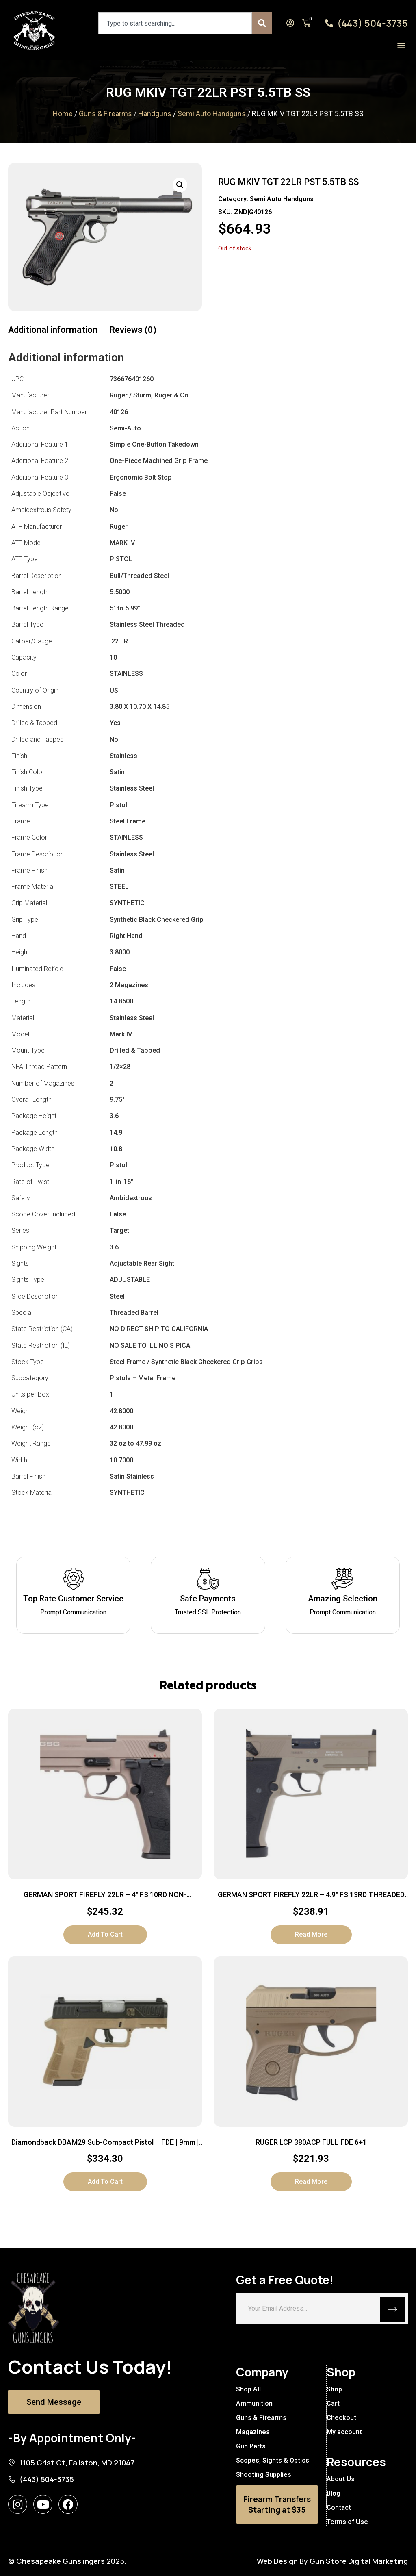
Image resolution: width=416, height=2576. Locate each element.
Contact (338, 2507)
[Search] (262, 23)
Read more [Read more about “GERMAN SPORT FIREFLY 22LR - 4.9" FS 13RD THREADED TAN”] (311, 1934)
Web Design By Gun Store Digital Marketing (332, 2561)
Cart (332, 2403)
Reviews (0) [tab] (133, 330)
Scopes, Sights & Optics (272, 2460)
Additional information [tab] (53, 330)
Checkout (341, 2418)
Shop (334, 2389)
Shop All (248, 2389)
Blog (333, 2493)
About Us (340, 2479)
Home (63, 113)
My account (344, 2432)
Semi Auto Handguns (212, 113)
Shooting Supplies (263, 2474)
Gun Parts (251, 2446)
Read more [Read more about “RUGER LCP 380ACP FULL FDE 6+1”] (311, 2181)
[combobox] (175, 23)
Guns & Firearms (105, 113)
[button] (401, 45)
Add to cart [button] (105, 1934)
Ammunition (254, 2403)
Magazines (253, 2432)
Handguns (154, 113)
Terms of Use (347, 2522)
